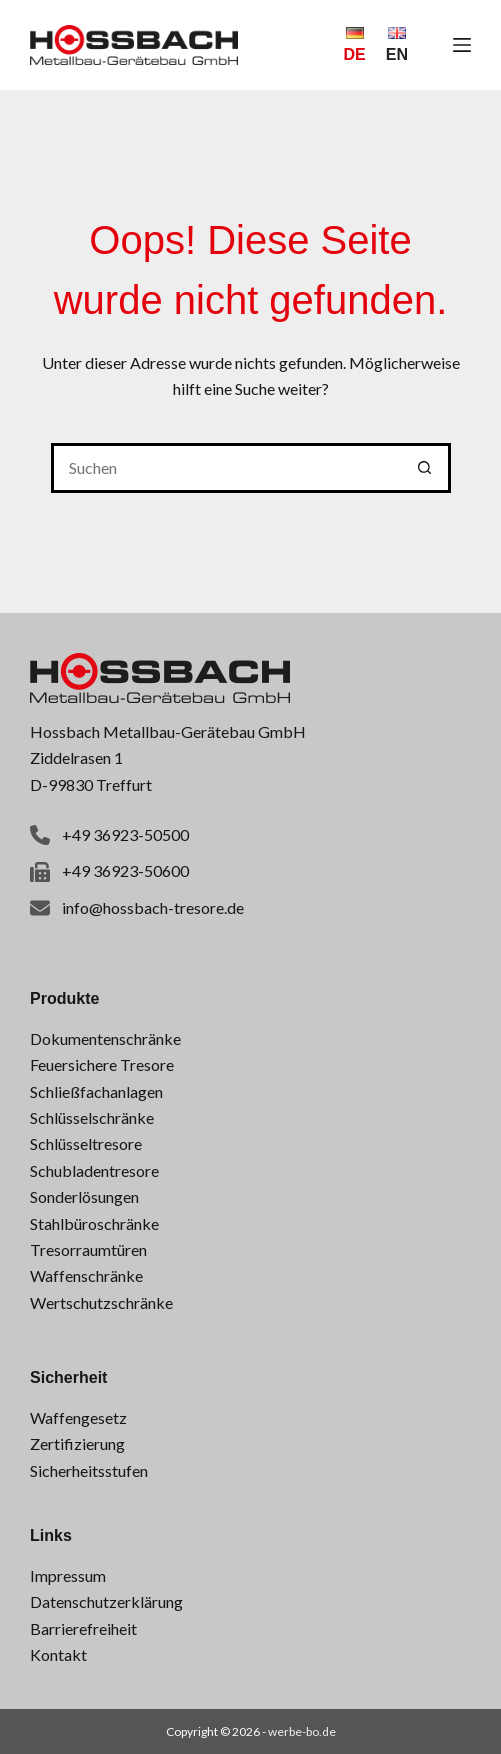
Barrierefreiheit (83, 1628)
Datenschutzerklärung (106, 1601)
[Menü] (462, 45)
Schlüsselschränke (92, 1117)
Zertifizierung (77, 1443)
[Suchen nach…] (226, 468)
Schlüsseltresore (86, 1143)
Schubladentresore (94, 1170)
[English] (397, 45)
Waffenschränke (86, 1275)
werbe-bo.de (302, 1731)
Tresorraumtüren (88, 1249)
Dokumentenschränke (105, 1038)
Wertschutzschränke (101, 1302)
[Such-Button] (426, 468)
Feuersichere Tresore (102, 1064)
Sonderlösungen (84, 1196)
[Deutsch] (354, 45)
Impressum (68, 1575)
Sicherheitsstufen (89, 1470)
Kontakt (58, 1654)
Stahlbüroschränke (94, 1223)
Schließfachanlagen (96, 1091)
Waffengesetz (78, 1417)
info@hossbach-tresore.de (153, 907)
